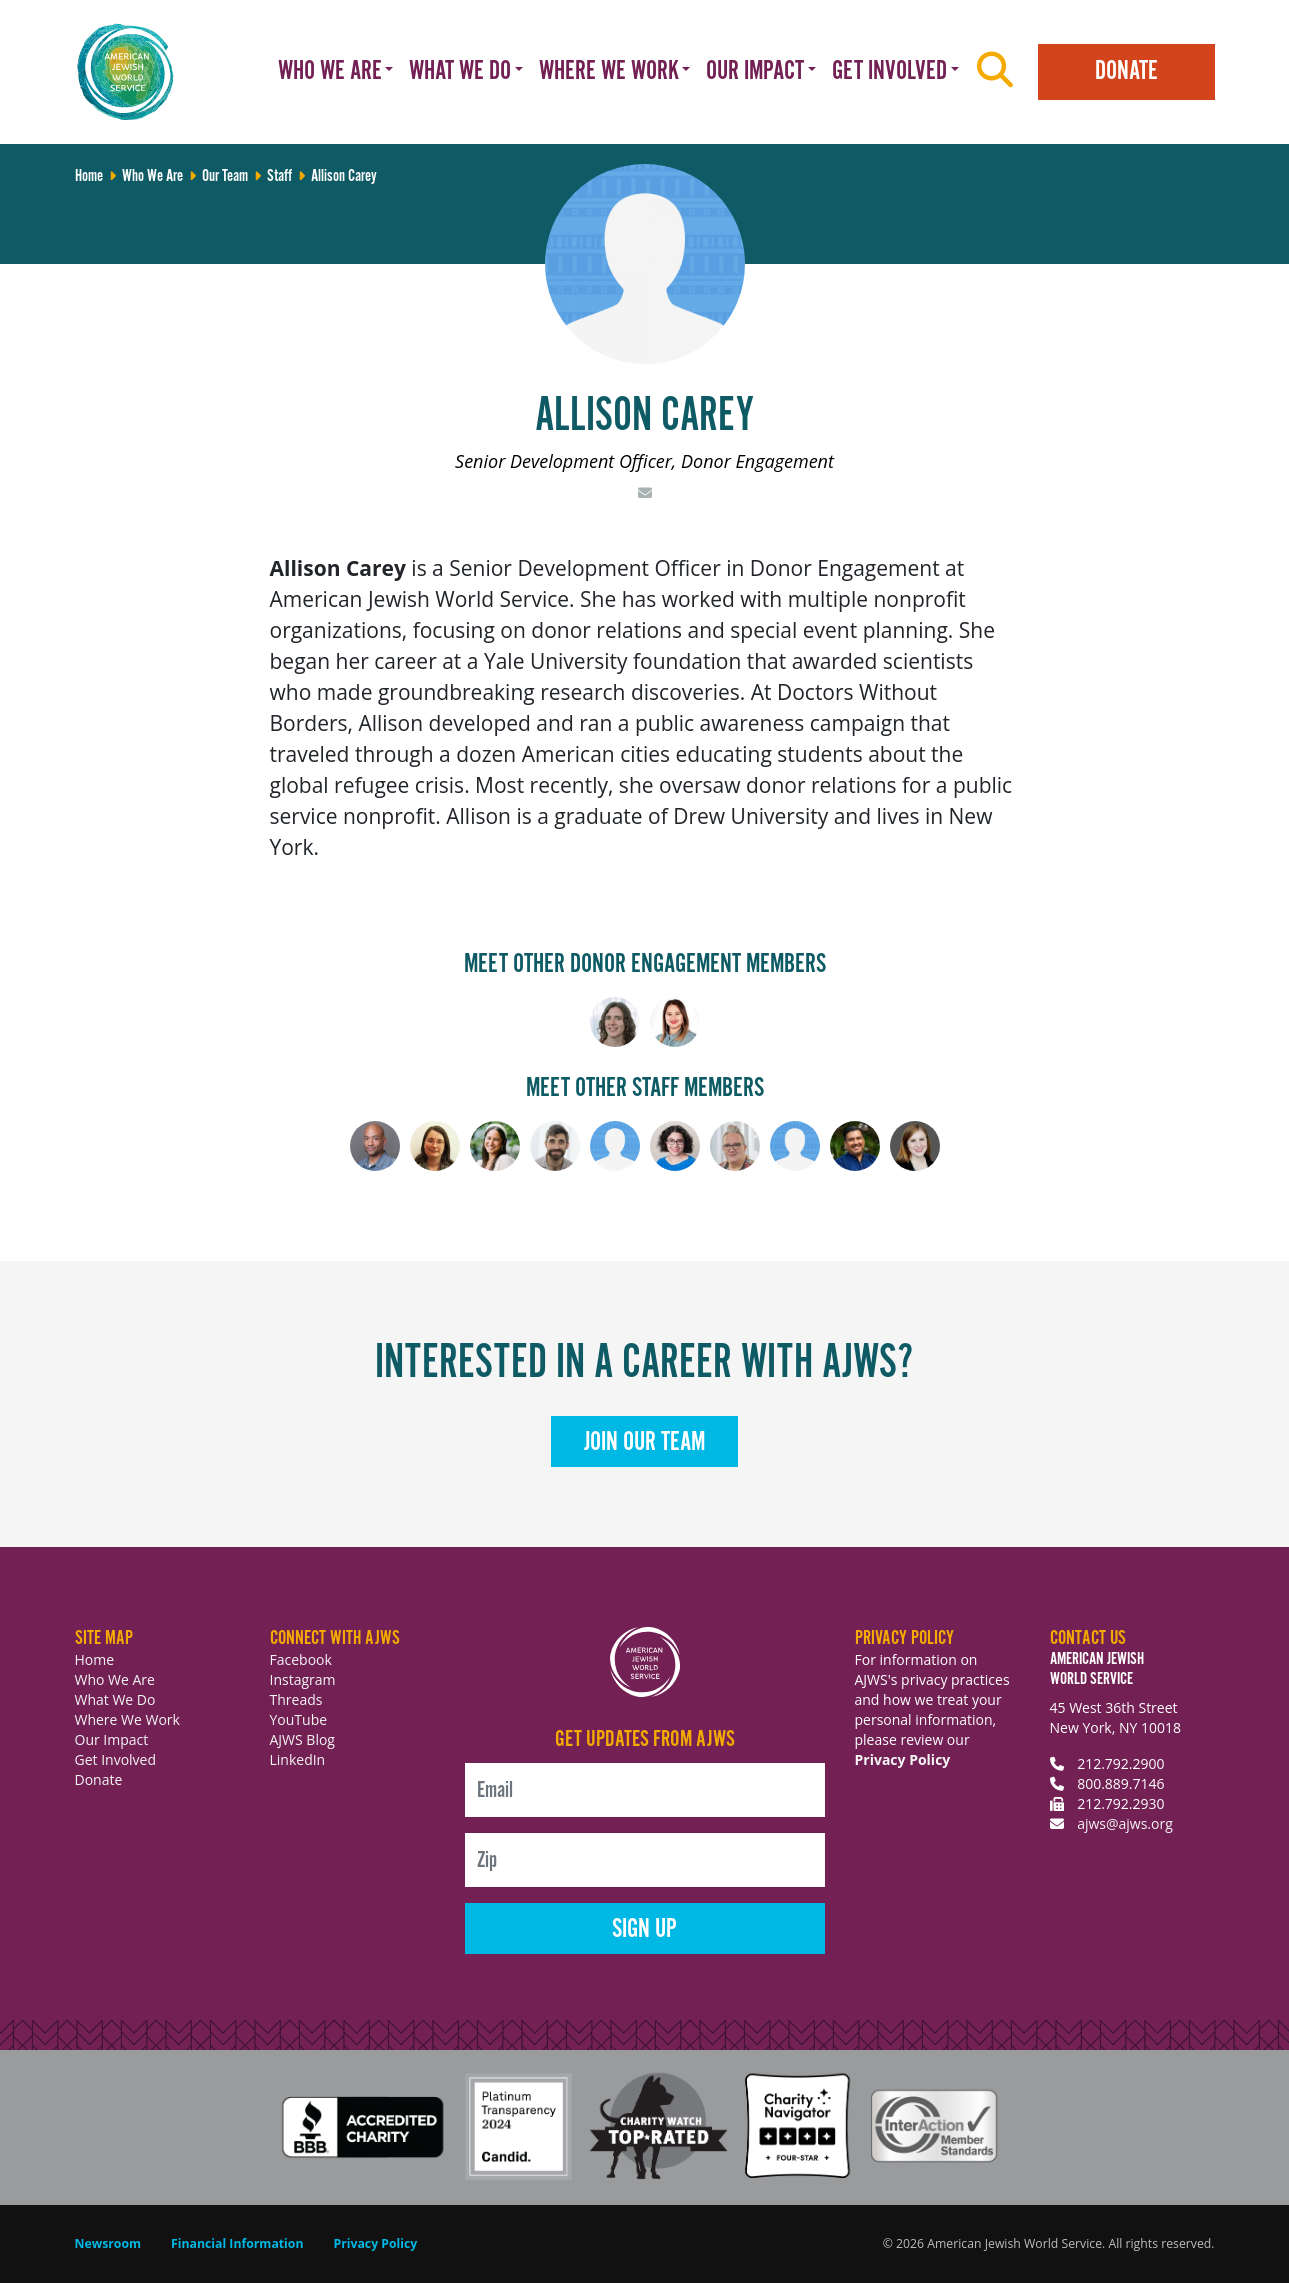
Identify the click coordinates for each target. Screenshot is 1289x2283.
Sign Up (644, 1929)
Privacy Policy (903, 1759)
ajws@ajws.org (1125, 1823)
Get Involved (116, 1759)
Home (95, 1659)
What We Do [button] (460, 71)
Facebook (301, 1659)
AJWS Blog (302, 1739)
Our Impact (112, 1739)
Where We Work (127, 1719)
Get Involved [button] (889, 71)
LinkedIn (298, 1759)
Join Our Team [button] (644, 1442)
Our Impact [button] (755, 71)
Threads (296, 1699)
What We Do (115, 1699)
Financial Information (237, 2243)
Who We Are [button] (330, 71)
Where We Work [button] (609, 71)
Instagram (303, 1679)
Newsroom (108, 2243)
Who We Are (115, 1679)
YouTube (299, 1719)
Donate (1126, 71)
